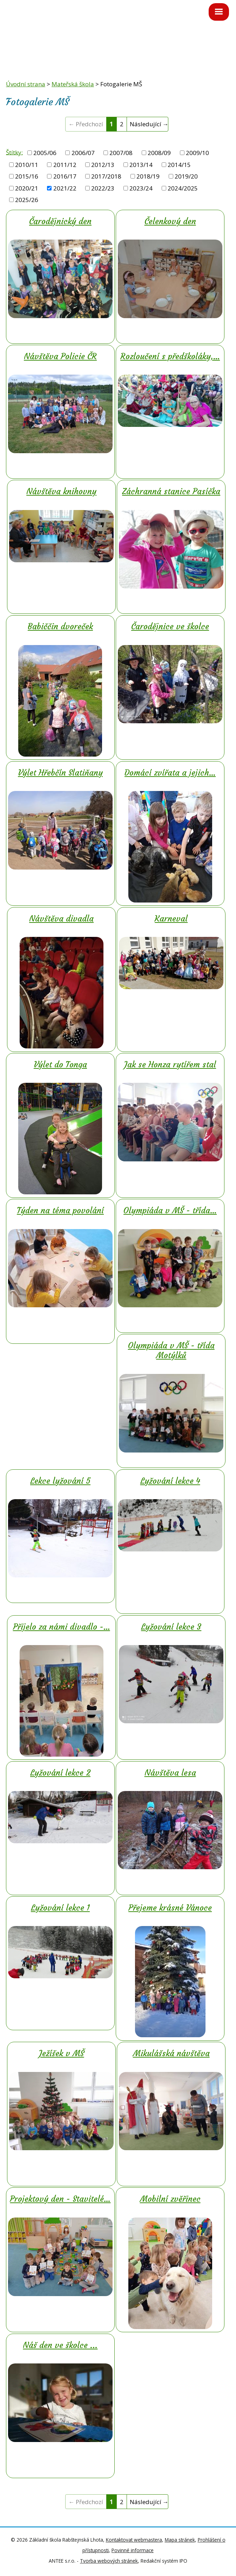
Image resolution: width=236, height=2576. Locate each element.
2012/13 (102, 165)
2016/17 (64, 176)
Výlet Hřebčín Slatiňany (60, 773)
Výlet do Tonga (60, 1064)
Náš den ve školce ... (60, 2345)
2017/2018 (106, 176)
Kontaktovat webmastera (134, 2539)
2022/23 (102, 188)
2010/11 (26, 165)
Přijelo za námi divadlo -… (61, 1627)
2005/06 (44, 153)
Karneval (171, 919)
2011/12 (64, 165)
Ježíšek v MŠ (61, 2053)
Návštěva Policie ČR (60, 356)
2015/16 (26, 176)
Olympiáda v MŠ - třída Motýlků (171, 1350)
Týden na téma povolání (60, 1210)
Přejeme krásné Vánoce (170, 1908)
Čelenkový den (170, 221)
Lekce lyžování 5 (60, 1481)
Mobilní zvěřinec (170, 2199)
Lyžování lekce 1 (60, 1908)
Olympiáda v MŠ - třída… (170, 1210)
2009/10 (197, 153)
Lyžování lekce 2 (60, 1773)
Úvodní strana (25, 84)
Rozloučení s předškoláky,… (170, 356)
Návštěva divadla (61, 919)
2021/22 (64, 188)
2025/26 (26, 200)
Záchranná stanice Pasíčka (171, 491)
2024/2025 (183, 188)
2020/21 (26, 188)
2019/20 (186, 176)
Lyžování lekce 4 (170, 1481)
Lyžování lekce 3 (171, 1627)
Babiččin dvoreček (60, 626)
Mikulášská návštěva (171, 2053)
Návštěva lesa (170, 1773)
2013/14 (141, 165)
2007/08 (121, 153)
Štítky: (14, 152)
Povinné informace (133, 2550)
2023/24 (141, 188)
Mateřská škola (73, 84)
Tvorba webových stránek (109, 2560)
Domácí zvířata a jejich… (170, 773)
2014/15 (179, 165)
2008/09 (159, 153)
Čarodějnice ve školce (170, 626)
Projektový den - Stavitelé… (60, 2199)
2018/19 (148, 176)
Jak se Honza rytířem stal (170, 1064)
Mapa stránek (180, 2539)
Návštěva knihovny (61, 491)
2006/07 (83, 153)
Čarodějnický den (60, 221)
